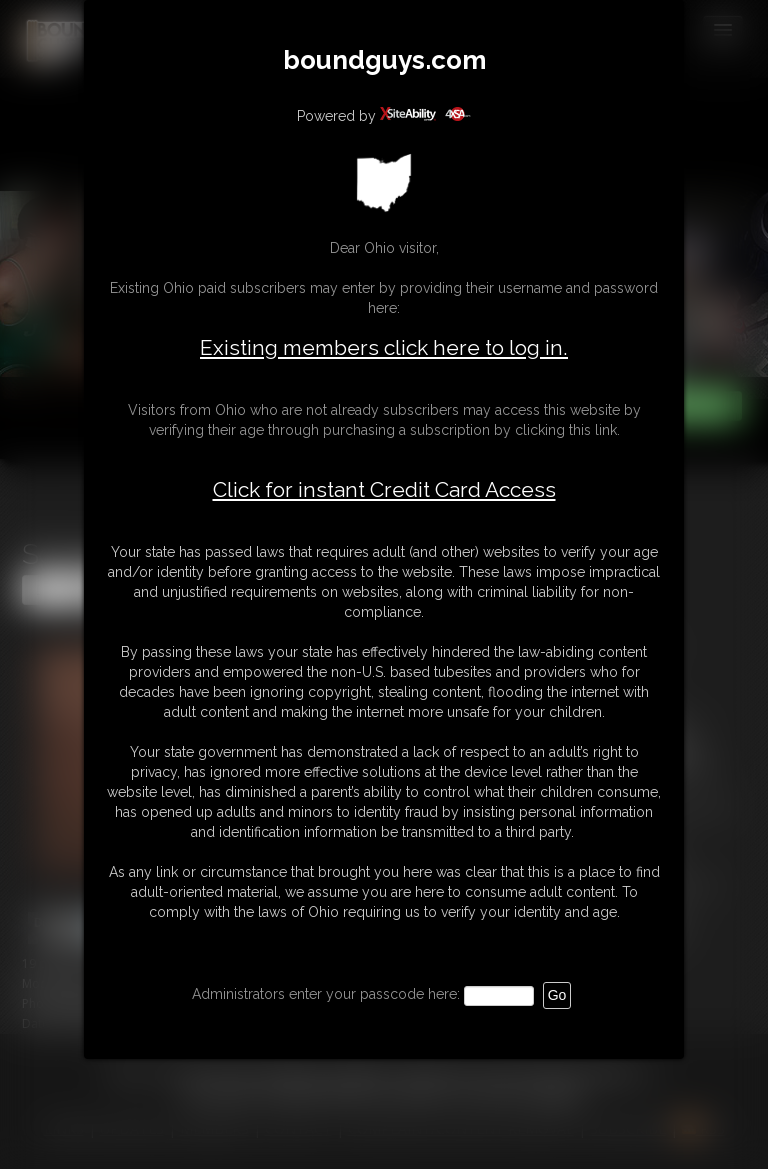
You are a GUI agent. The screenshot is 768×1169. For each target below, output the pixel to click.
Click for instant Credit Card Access (384, 490)
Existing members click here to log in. (384, 347)
